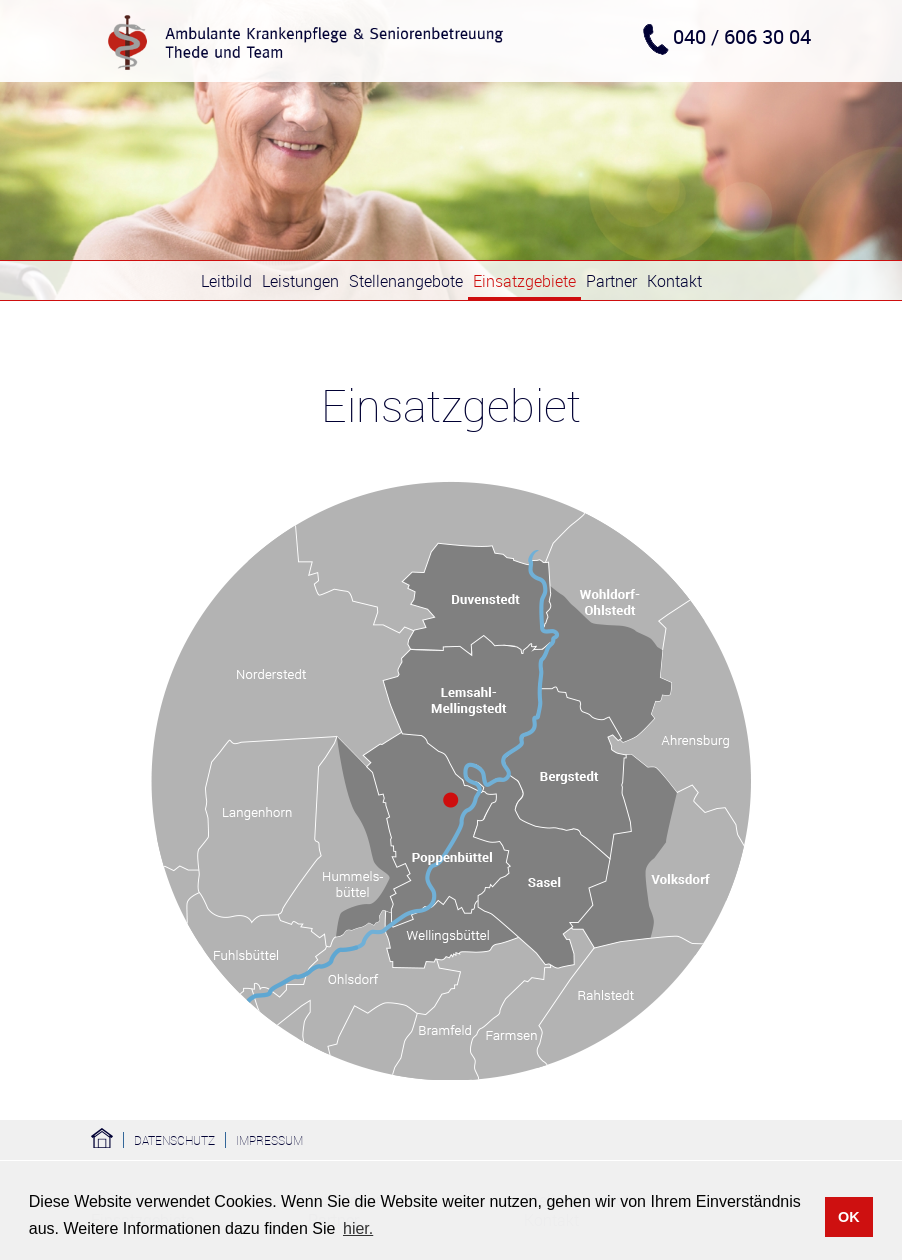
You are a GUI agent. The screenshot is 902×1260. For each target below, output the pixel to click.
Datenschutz (174, 1140)
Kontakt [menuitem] (674, 281)
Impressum (269, 1140)
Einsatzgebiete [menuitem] (524, 281)
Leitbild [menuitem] (226, 281)
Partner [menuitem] (611, 281)
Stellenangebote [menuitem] (406, 281)
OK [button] (849, 1217)
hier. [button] (358, 1228)
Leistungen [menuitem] (300, 281)
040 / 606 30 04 (742, 36)
